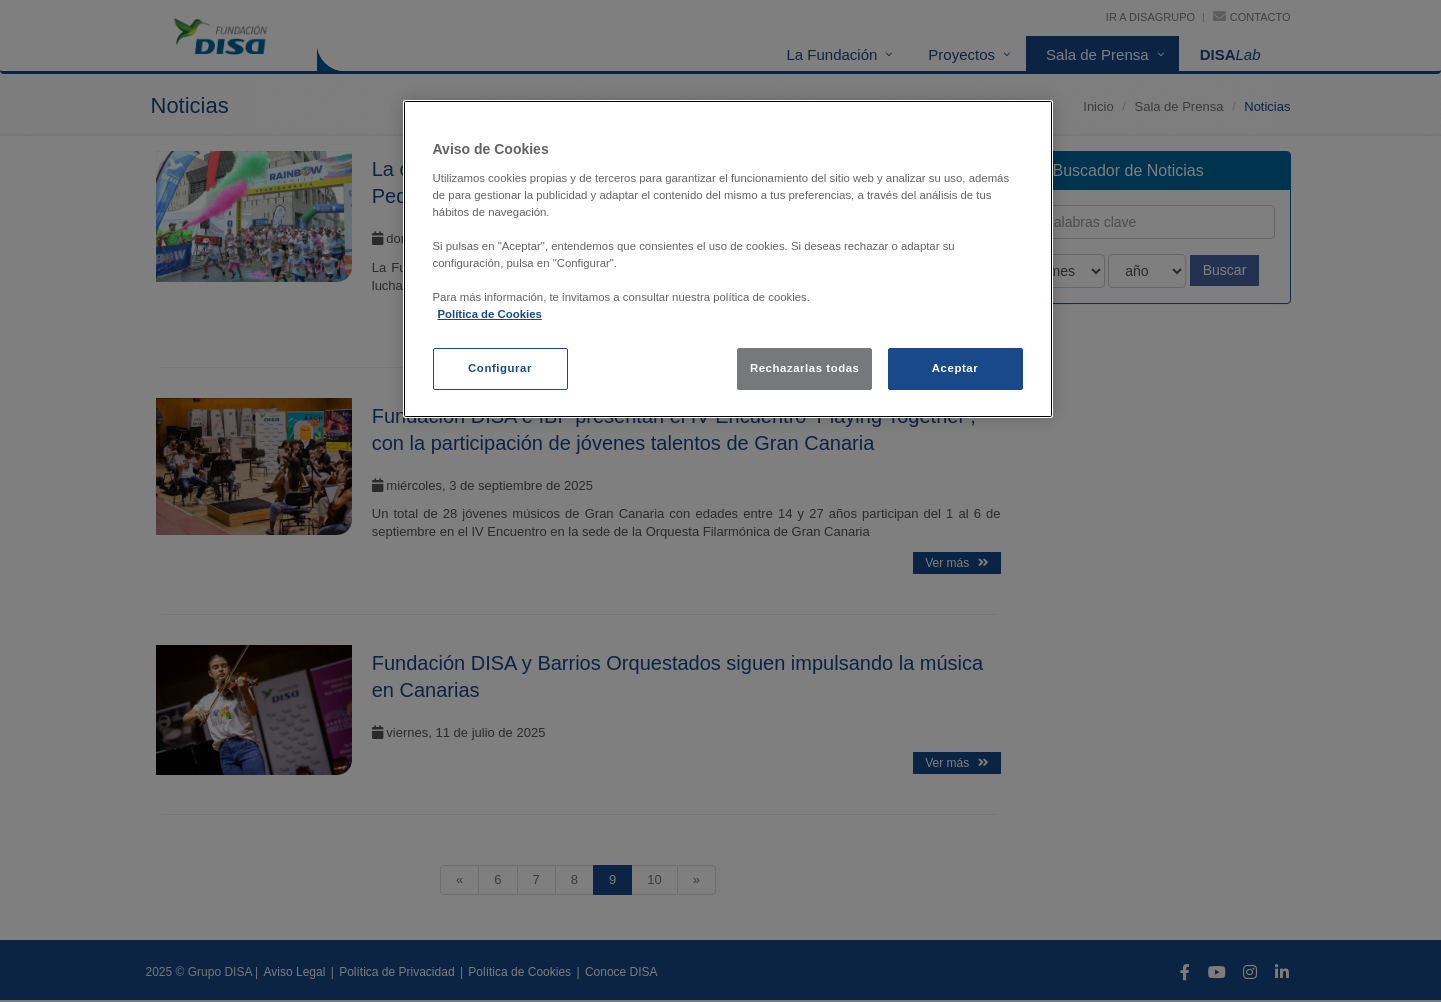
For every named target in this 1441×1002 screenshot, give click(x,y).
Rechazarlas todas (805, 368)
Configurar (500, 368)
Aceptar (955, 368)
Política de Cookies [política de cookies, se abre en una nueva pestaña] (490, 314)
